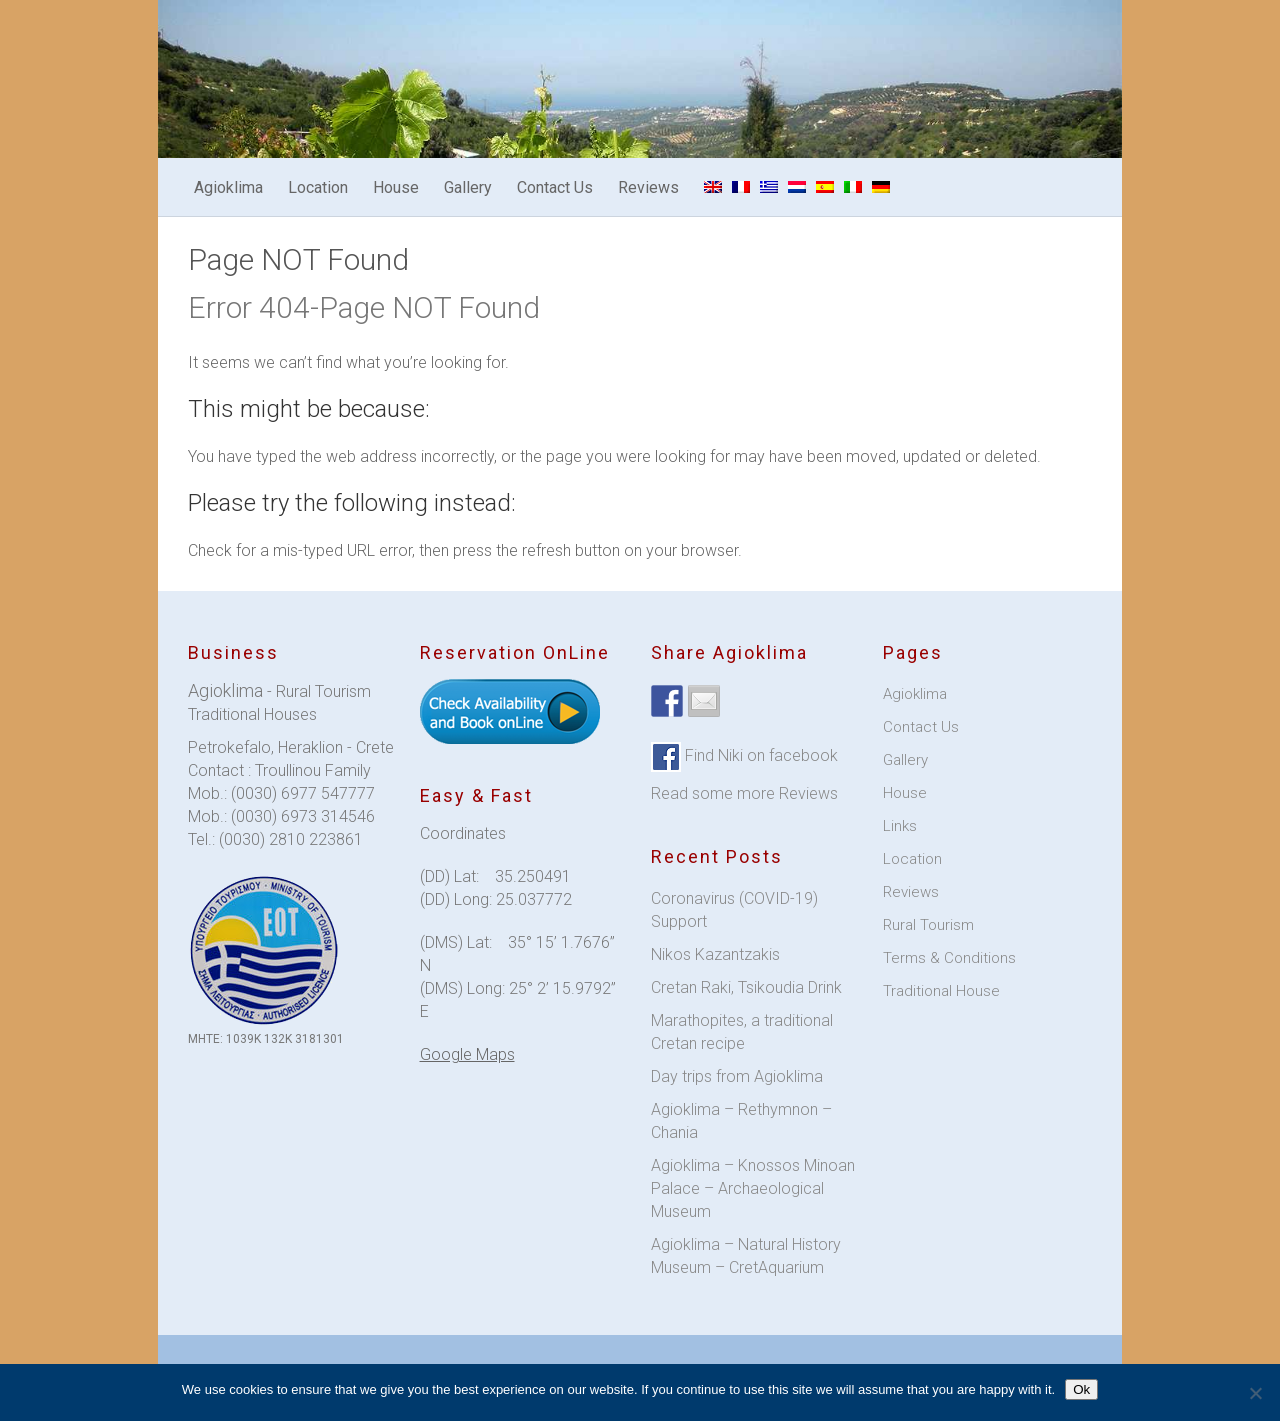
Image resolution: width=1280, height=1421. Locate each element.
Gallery (468, 187)
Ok (1081, 1389)
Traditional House (941, 991)
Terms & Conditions (949, 958)
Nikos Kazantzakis (715, 954)
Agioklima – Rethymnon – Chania (741, 1121)
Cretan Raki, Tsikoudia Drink (746, 987)
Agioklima (228, 187)
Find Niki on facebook (759, 755)
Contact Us (555, 187)
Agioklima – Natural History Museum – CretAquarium (746, 1256)
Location (318, 187)
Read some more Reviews (744, 793)
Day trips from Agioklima (737, 1076)
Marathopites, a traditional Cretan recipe (742, 1032)
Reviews (648, 187)
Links (900, 826)
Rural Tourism (928, 925)
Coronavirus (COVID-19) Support (734, 910)
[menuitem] (713, 187)
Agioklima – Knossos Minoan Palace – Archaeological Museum (753, 1188)
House (396, 187)
